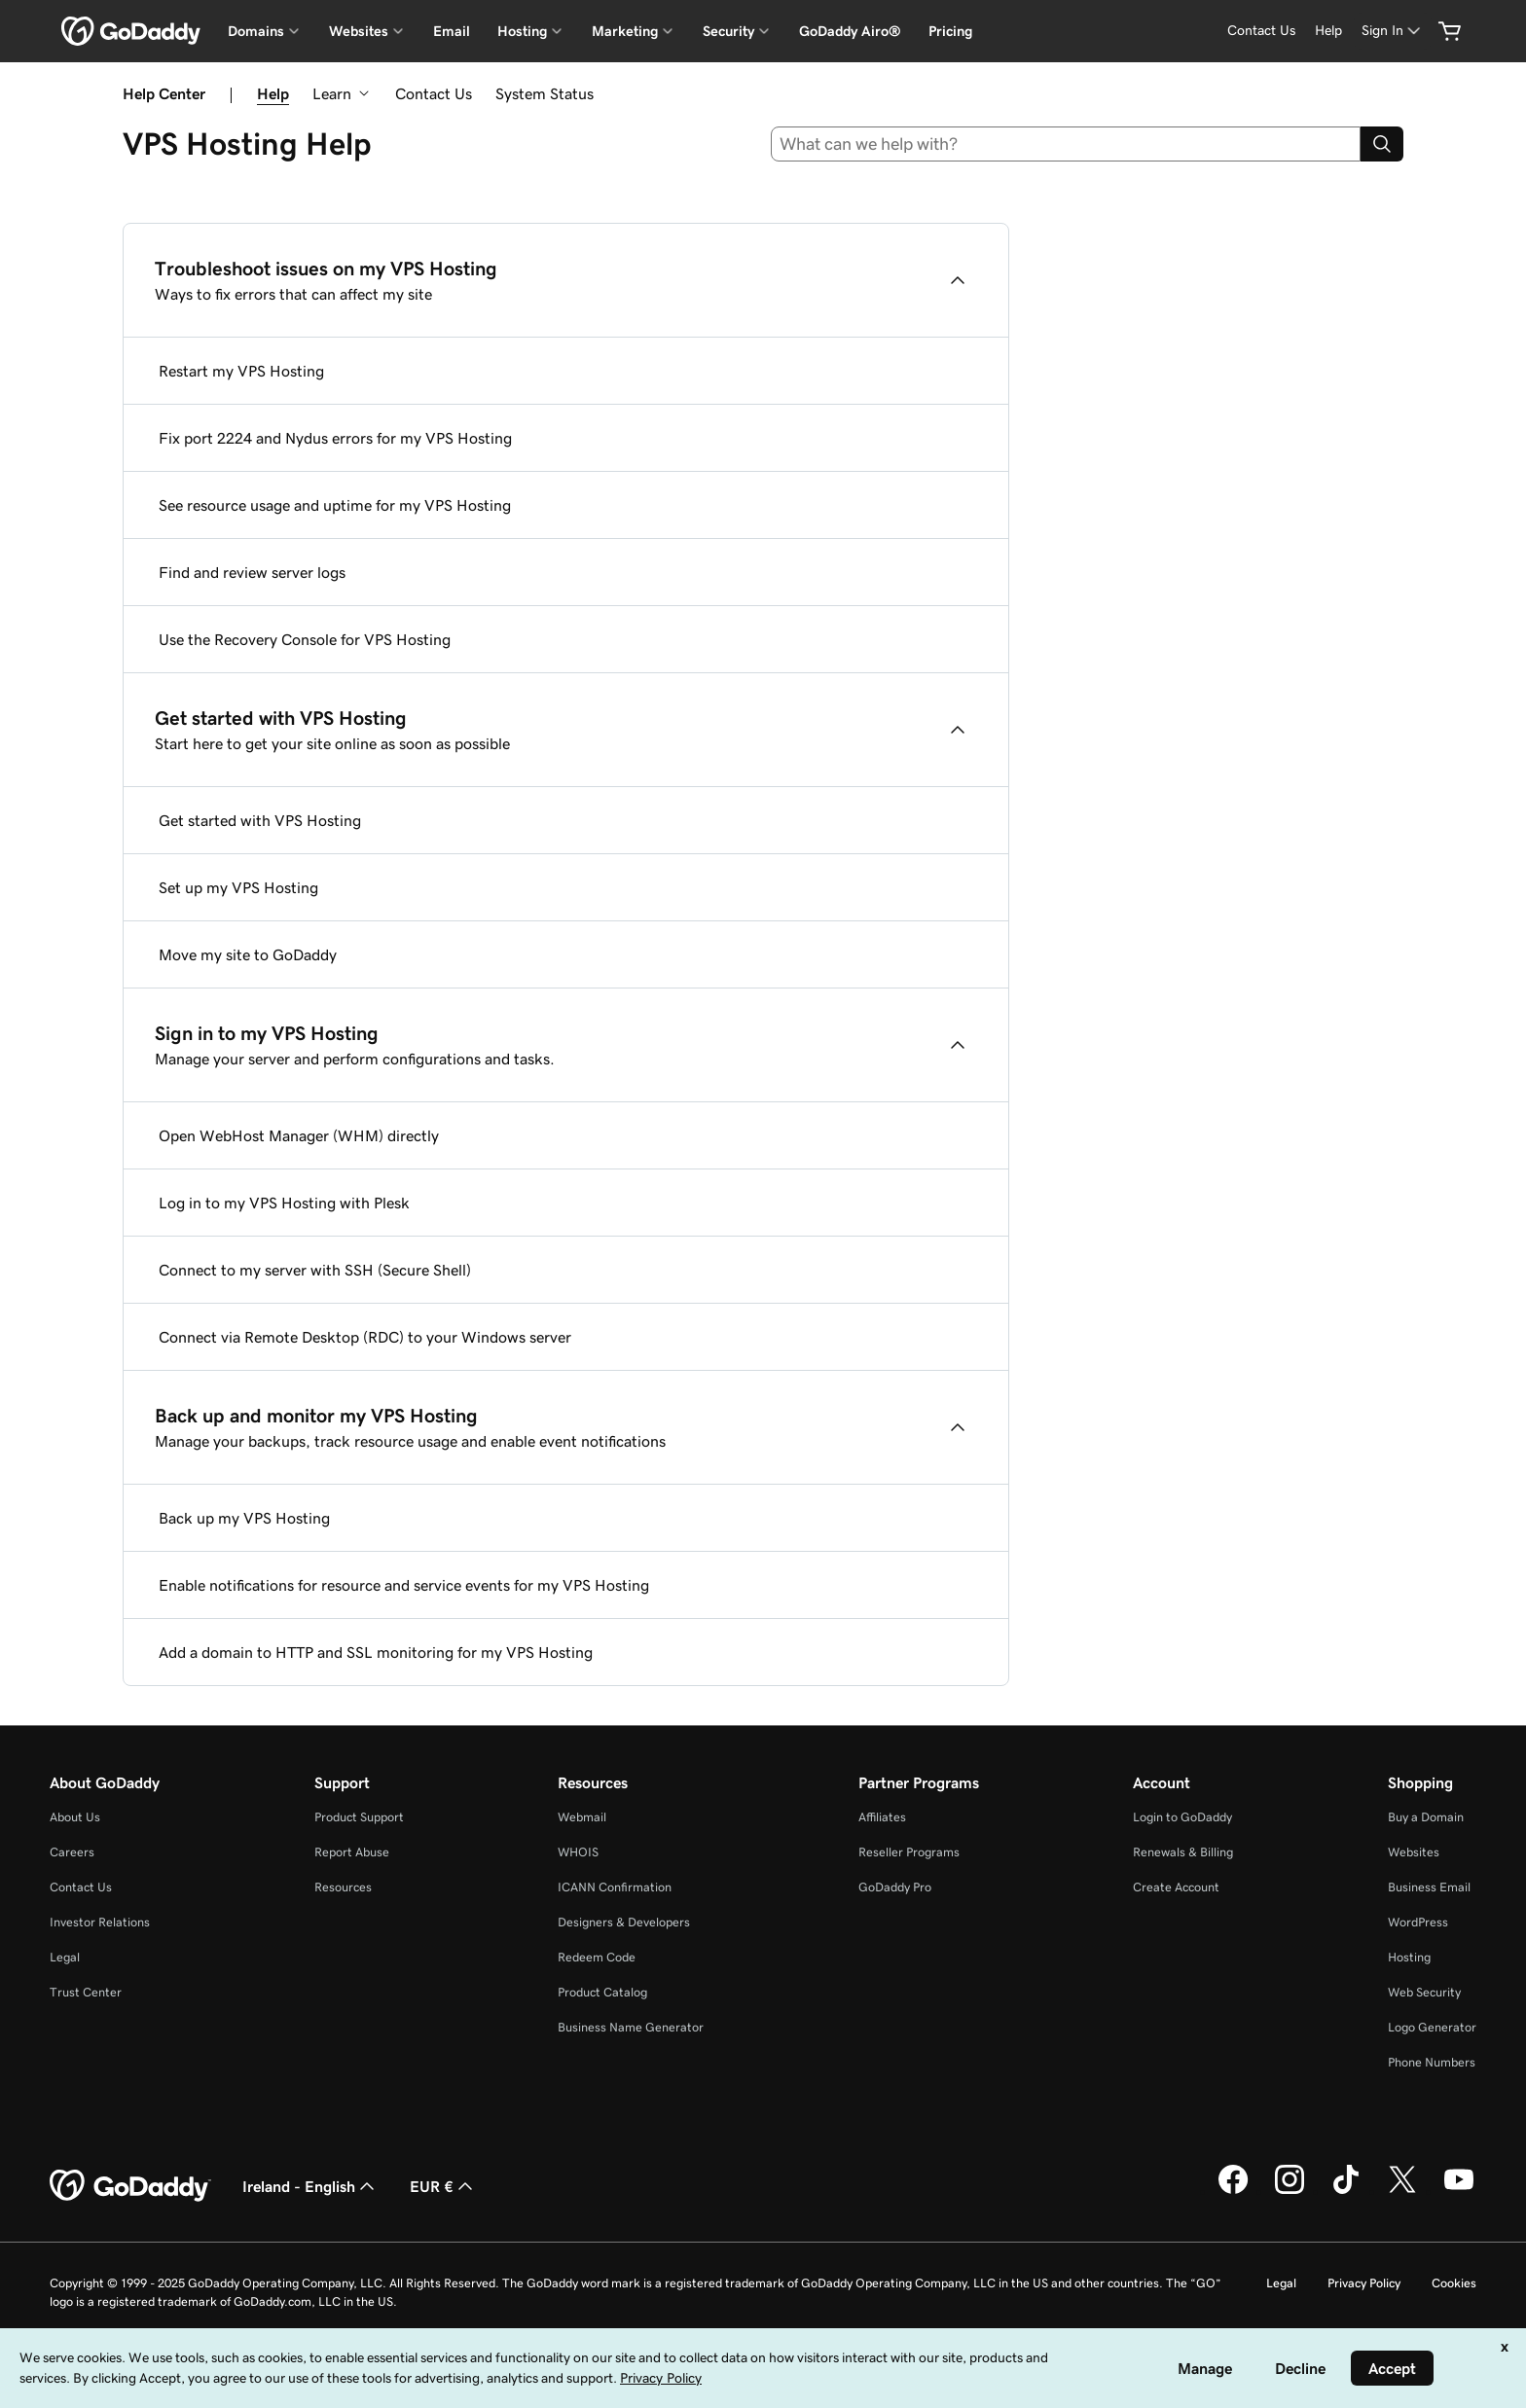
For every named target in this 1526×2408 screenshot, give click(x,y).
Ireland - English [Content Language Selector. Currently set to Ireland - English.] (310, 2186)
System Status (544, 93)
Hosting (1409, 1957)
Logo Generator (1432, 2027)
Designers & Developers (624, 1922)
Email (451, 31)
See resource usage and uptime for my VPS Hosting (335, 505)
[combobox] (1066, 144)
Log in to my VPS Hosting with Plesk (284, 1202)
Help (273, 93)
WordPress (1418, 1922)
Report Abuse (351, 1852)
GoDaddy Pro (894, 1887)
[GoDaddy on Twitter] (1402, 2191)
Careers (72, 1852)
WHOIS (578, 1852)
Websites (1413, 1852)
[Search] (1382, 144)
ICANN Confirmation (615, 1887)
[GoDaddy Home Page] (130, 2186)
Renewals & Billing (1183, 1852)
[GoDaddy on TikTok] (1345, 2191)
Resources (343, 1887)
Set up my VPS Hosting (238, 887)
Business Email (1429, 1887)
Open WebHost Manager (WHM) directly (299, 1135)
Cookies (1454, 2283)
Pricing (950, 31)
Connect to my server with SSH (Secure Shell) (315, 1269)
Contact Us (433, 93)
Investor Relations (100, 1922)
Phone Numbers (1431, 2062)
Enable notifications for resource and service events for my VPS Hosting (404, 1585)
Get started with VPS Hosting (260, 820)
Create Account (1176, 1887)
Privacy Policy (1363, 2283)
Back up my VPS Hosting (244, 1518)
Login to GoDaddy (1182, 1817)
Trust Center (86, 1992)
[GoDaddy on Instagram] (1289, 2191)
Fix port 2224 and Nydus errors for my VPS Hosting (335, 438)
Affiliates (882, 1817)
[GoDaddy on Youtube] (1458, 2191)
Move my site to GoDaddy (248, 954)
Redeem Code (597, 1957)
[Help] (1328, 31)
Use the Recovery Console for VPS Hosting (305, 639)
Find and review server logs (252, 572)
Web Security (1424, 1992)
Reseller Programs (909, 1852)
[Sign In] (1393, 31)
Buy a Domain (1426, 1817)
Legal (65, 1957)
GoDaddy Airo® (850, 31)
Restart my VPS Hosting (241, 370)
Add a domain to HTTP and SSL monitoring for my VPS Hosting (376, 1652)
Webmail (582, 1817)
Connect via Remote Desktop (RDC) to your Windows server (365, 1337)
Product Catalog (602, 1992)
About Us (75, 1817)
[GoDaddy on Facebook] (1233, 2191)
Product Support (359, 1817)
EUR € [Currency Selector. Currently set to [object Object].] (443, 2186)
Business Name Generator (631, 2027)
